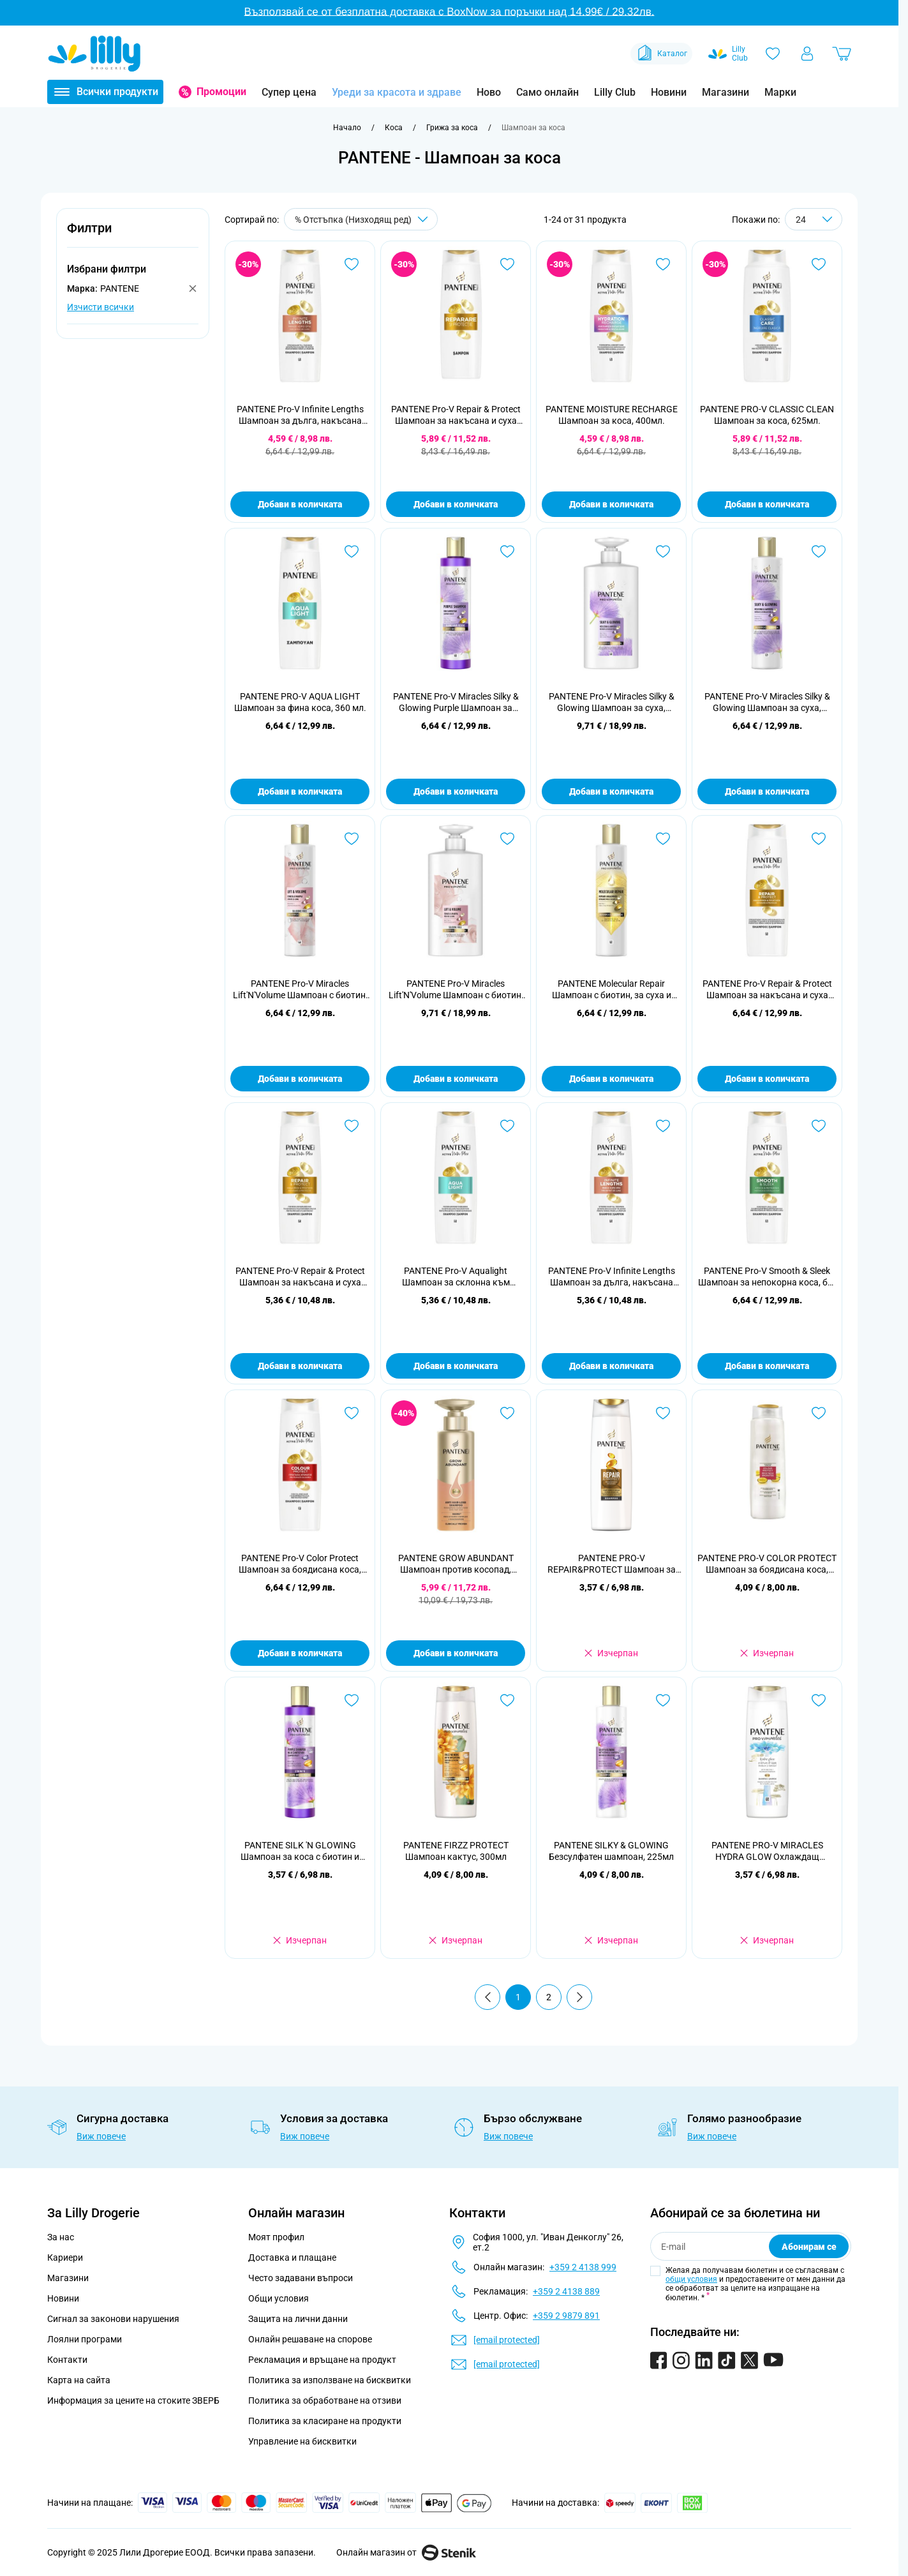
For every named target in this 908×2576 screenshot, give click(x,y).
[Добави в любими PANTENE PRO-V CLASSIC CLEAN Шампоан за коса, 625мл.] (818, 264)
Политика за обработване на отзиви (324, 2400)
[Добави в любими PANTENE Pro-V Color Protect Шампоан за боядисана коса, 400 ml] (351, 1413)
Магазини (725, 92)
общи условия (691, 2279)
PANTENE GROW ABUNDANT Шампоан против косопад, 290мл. (456, 1564)
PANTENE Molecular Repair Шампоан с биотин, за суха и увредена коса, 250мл (611, 989)
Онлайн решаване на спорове (310, 2339)
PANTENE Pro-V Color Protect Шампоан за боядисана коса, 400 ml (300, 1564)
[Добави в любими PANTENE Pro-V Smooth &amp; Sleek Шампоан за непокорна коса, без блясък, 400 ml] (818, 1126)
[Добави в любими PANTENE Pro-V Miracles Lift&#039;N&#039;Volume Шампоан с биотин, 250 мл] (351, 838)
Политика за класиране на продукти (324, 2421)
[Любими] (772, 53)
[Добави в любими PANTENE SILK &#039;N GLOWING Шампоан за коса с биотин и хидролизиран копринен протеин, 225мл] (351, 1700)
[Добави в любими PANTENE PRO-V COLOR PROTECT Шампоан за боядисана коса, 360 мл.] (818, 1413)
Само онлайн (547, 92)
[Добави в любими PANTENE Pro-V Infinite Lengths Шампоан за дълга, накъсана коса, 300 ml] (663, 1126)
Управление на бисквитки (302, 2441)
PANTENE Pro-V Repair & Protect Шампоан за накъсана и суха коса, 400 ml (767, 989)
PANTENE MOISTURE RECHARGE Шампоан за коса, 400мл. (612, 415)
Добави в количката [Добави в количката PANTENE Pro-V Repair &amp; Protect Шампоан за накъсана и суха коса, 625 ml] (455, 504)
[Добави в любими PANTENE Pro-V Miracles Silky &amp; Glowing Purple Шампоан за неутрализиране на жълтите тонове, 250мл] (507, 551)
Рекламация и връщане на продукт (323, 2360)
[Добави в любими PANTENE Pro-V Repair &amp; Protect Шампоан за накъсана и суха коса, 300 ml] (351, 1126)
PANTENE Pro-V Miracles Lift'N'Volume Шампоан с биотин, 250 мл (300, 989)
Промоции (221, 92)
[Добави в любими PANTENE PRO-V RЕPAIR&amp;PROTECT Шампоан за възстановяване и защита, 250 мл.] (663, 1413)
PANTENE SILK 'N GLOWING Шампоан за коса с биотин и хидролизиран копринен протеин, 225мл (300, 1851)
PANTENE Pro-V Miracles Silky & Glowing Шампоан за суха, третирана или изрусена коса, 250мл (767, 702)
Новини (669, 92)
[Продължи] (579, 1997)
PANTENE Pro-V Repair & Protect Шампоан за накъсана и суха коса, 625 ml (456, 415)
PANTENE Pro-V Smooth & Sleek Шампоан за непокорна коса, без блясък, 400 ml (767, 1277)
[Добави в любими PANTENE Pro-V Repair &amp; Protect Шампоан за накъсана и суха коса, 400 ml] (818, 838)
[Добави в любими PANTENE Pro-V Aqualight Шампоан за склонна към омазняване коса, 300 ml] (507, 1126)
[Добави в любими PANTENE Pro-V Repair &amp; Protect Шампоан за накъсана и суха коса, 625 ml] (507, 264)
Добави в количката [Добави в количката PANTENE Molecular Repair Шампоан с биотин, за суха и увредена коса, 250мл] (611, 1079)
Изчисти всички (100, 307)
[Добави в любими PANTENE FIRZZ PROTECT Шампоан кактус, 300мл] (507, 1700)
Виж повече (101, 2136)
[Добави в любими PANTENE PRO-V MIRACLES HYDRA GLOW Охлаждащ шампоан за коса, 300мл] (818, 1700)
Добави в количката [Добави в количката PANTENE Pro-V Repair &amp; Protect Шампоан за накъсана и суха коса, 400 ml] (767, 1079)
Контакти (67, 2360)
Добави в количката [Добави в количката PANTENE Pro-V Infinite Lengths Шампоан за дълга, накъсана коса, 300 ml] (611, 1366)
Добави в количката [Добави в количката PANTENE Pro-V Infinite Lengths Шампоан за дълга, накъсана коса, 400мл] (300, 504)
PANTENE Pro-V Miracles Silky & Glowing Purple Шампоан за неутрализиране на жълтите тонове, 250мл (456, 702)
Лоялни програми (84, 2339)
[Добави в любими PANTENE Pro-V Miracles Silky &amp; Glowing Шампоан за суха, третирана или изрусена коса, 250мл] (818, 551)
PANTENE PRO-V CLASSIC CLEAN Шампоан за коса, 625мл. (767, 415)
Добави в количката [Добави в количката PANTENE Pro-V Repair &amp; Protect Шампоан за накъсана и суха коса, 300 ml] (300, 1366)
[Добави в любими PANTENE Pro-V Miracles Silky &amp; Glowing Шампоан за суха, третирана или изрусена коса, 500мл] (663, 551)
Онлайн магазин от (406, 2552)
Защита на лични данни (298, 2319)
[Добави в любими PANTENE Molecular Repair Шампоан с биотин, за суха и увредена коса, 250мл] (663, 838)
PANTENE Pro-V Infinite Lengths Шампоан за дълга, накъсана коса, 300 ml (611, 1277)
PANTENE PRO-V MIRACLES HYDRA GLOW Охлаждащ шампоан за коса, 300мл (767, 1851)
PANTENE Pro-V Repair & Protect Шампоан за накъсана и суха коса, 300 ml (300, 1277)
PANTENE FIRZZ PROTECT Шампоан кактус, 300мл (456, 1851)
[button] (132, 235)
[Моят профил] (807, 53)
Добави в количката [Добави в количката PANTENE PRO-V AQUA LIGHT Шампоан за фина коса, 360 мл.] (300, 791)
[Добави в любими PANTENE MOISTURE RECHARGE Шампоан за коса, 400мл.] (663, 264)
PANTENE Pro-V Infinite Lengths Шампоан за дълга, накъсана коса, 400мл (300, 415)
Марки (780, 92)
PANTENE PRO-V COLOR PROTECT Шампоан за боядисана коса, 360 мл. (767, 1564)
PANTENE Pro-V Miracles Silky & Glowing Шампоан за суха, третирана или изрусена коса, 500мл (611, 702)
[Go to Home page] (94, 53)
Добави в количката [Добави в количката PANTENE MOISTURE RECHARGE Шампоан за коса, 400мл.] (611, 504)
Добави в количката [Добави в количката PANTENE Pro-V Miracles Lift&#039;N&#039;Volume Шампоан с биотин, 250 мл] (300, 1079)
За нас (60, 2237)
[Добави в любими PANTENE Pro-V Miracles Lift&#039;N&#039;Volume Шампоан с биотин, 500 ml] (507, 838)
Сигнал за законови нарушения (113, 2319)
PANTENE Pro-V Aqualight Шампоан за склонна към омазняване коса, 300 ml (456, 1277)
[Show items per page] (813, 219)
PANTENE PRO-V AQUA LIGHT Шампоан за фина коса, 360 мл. (300, 702)
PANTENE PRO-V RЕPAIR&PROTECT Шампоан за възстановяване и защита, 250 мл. (611, 1564)
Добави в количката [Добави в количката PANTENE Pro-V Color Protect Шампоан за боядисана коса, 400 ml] (300, 1653)
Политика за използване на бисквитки (329, 2380)
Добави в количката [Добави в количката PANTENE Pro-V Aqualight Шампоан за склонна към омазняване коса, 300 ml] (455, 1366)
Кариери (65, 2257)
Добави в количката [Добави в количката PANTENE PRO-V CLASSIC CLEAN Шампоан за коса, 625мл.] (767, 504)
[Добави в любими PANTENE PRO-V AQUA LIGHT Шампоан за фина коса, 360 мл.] (351, 551)
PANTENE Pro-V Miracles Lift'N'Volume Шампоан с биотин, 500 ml (456, 989)
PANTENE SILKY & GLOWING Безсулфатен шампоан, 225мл (611, 1851)
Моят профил (276, 2237)
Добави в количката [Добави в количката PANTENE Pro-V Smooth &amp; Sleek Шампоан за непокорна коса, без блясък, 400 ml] (767, 1366)
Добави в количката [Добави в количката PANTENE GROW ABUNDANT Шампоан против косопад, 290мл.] (455, 1653)
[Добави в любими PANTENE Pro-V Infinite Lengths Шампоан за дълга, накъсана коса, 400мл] (351, 264)
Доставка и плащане (292, 2257)
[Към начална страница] (347, 128)
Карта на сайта (78, 2380)
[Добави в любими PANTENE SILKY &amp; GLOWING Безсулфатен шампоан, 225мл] (663, 1700)
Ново (489, 92)
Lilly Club (615, 92)
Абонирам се (809, 2247)
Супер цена (289, 92)
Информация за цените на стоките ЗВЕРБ (133, 2400)
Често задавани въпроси (300, 2278)
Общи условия (278, 2298)
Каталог (661, 53)
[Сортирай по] (361, 219)
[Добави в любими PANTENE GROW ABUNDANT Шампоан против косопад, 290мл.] (507, 1413)
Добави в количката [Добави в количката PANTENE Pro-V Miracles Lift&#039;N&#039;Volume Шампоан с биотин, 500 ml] (455, 1079)
